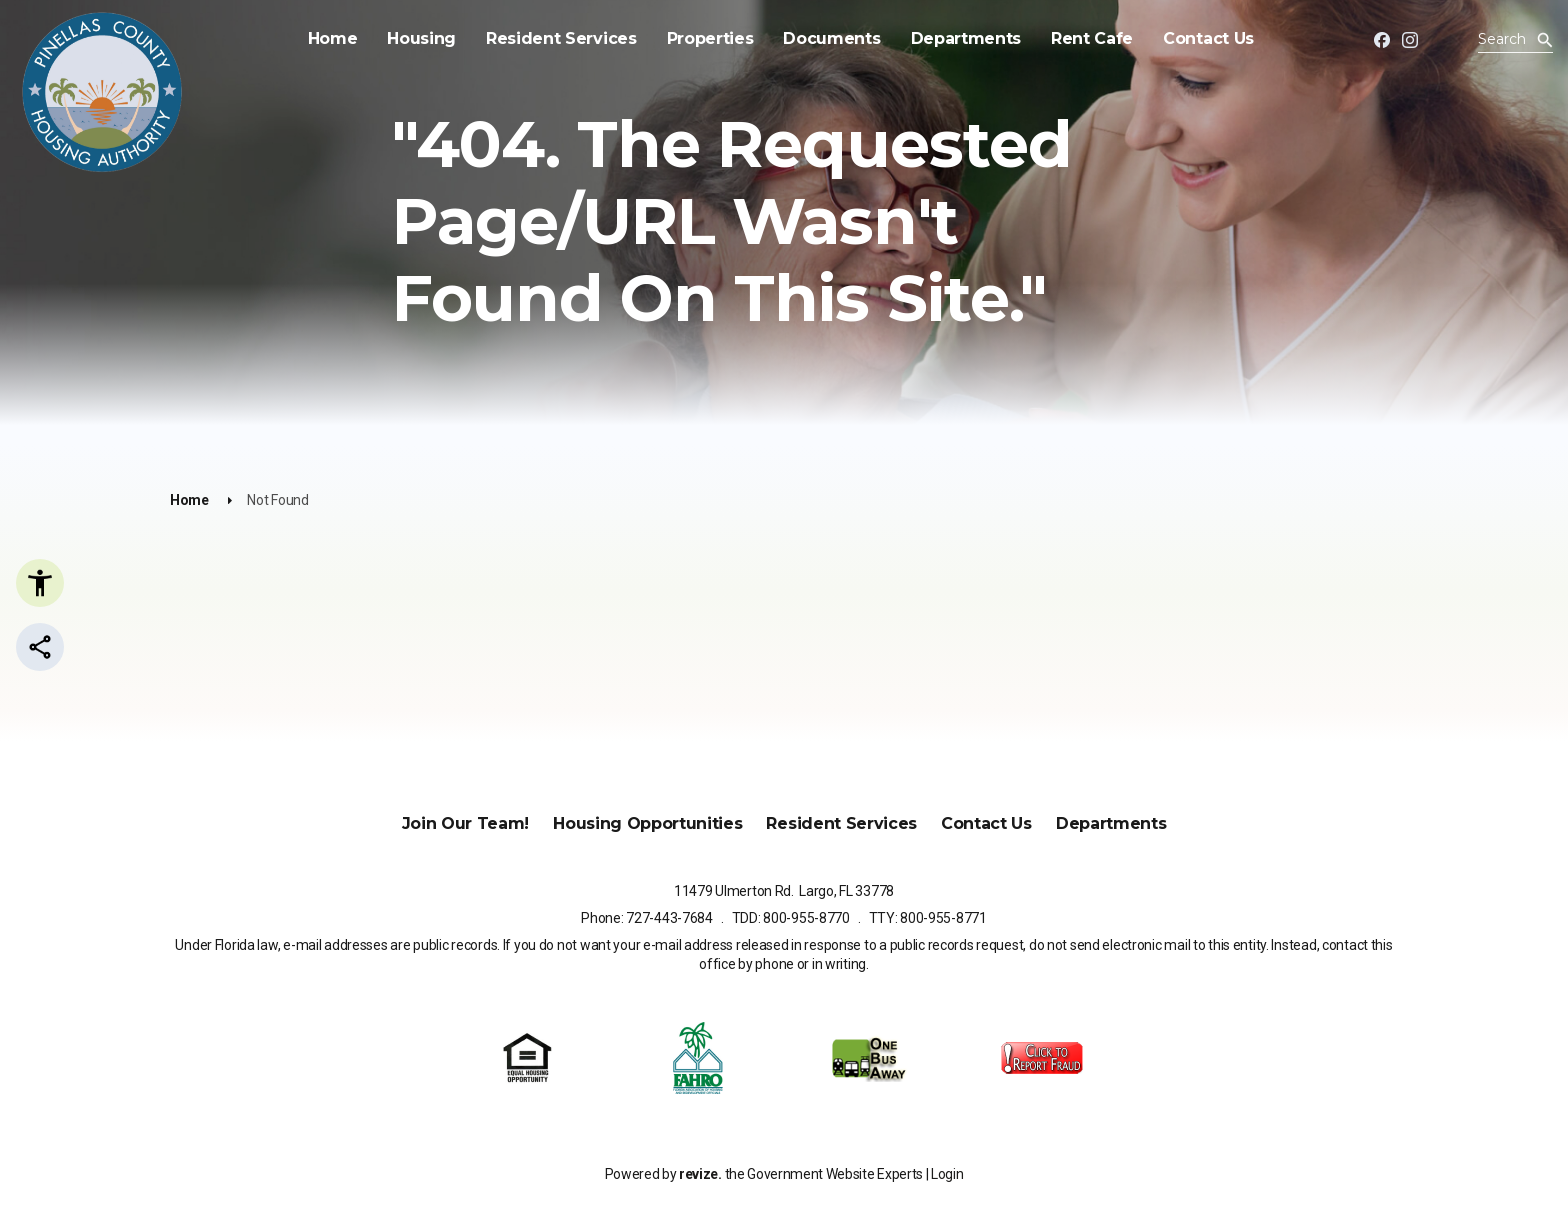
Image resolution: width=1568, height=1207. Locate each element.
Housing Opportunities (647, 823)
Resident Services (551, 38)
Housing (411, 38)
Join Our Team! (466, 823)
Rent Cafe (1082, 38)
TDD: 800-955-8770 (791, 918)
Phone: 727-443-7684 (647, 918)
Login (947, 1174)
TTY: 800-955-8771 (928, 918)
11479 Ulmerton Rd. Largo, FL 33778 (784, 891)
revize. (700, 1174)
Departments (955, 38)
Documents (821, 38)
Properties (699, 38)
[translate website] (1452, 42)
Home (322, 38)
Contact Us (1198, 38)
